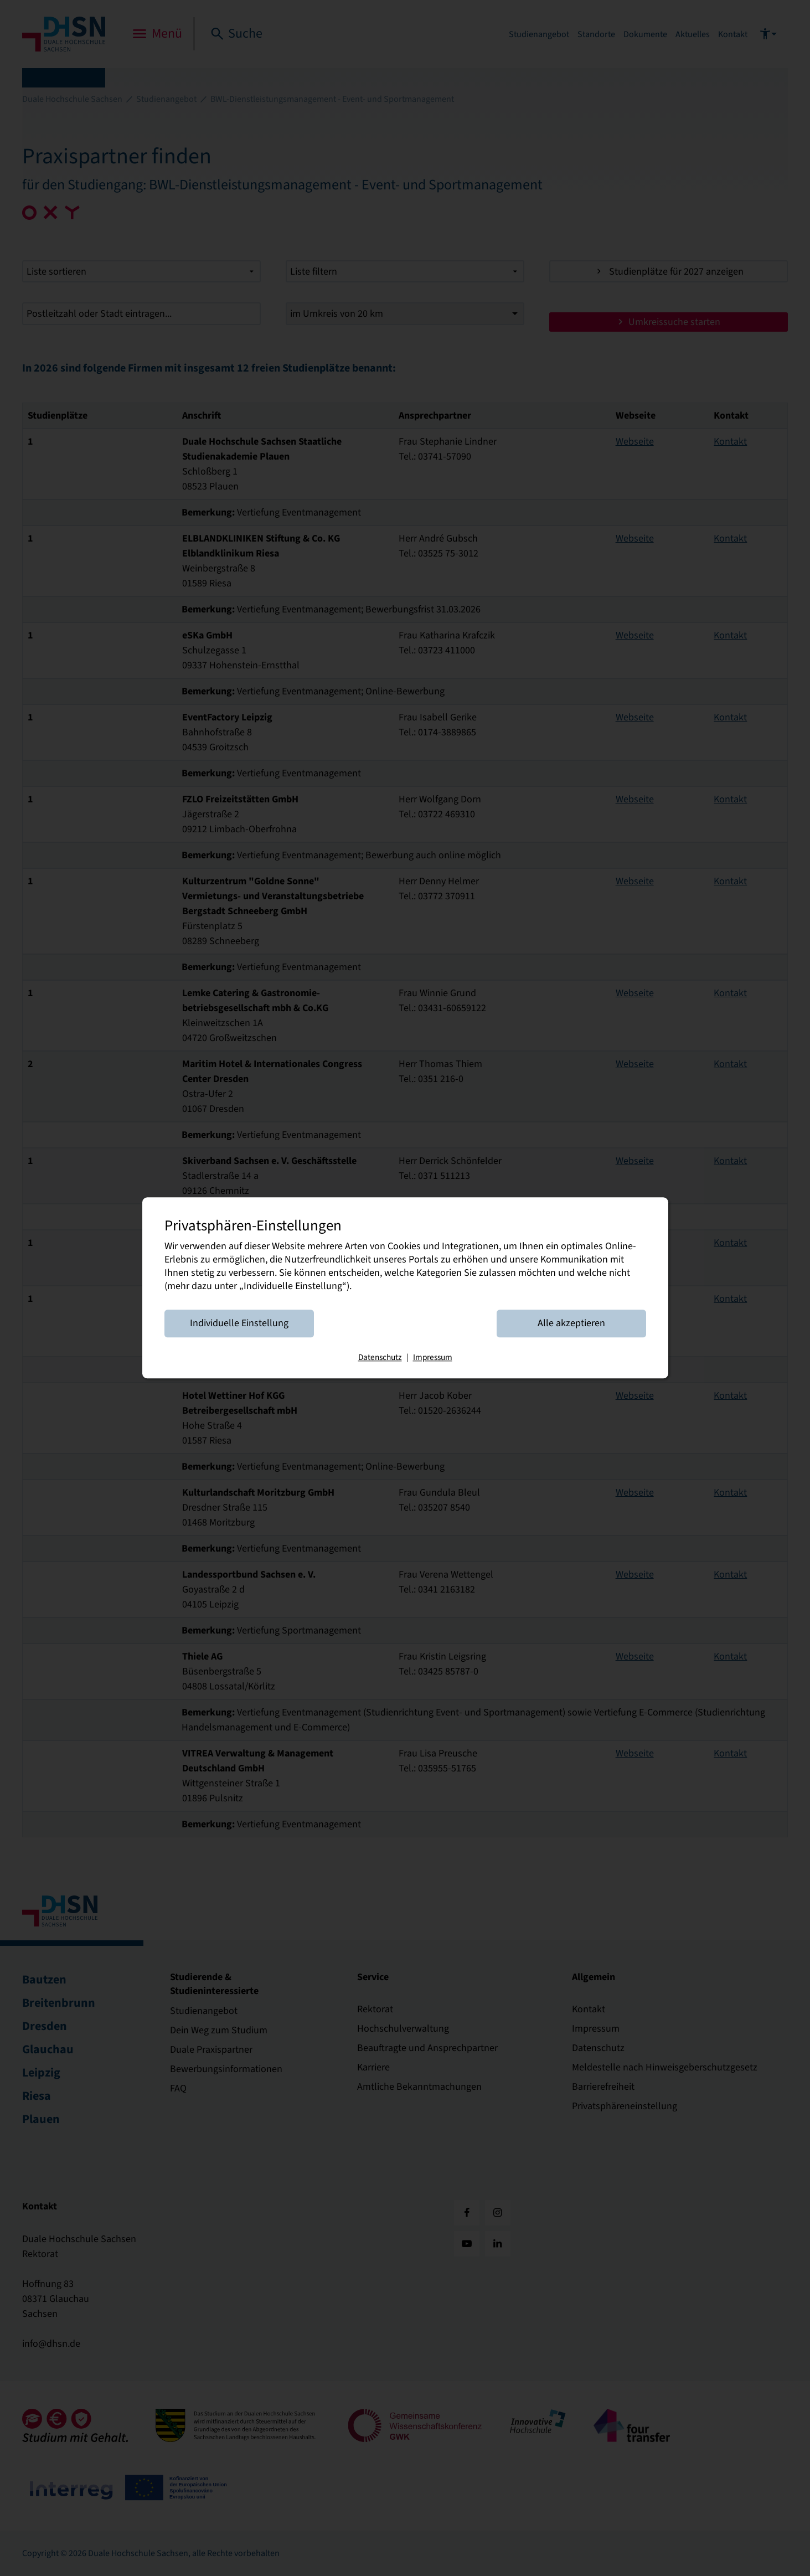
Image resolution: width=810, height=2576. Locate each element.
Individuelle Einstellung (239, 1324)
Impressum (432, 1358)
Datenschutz (380, 1358)
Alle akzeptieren (571, 1324)
